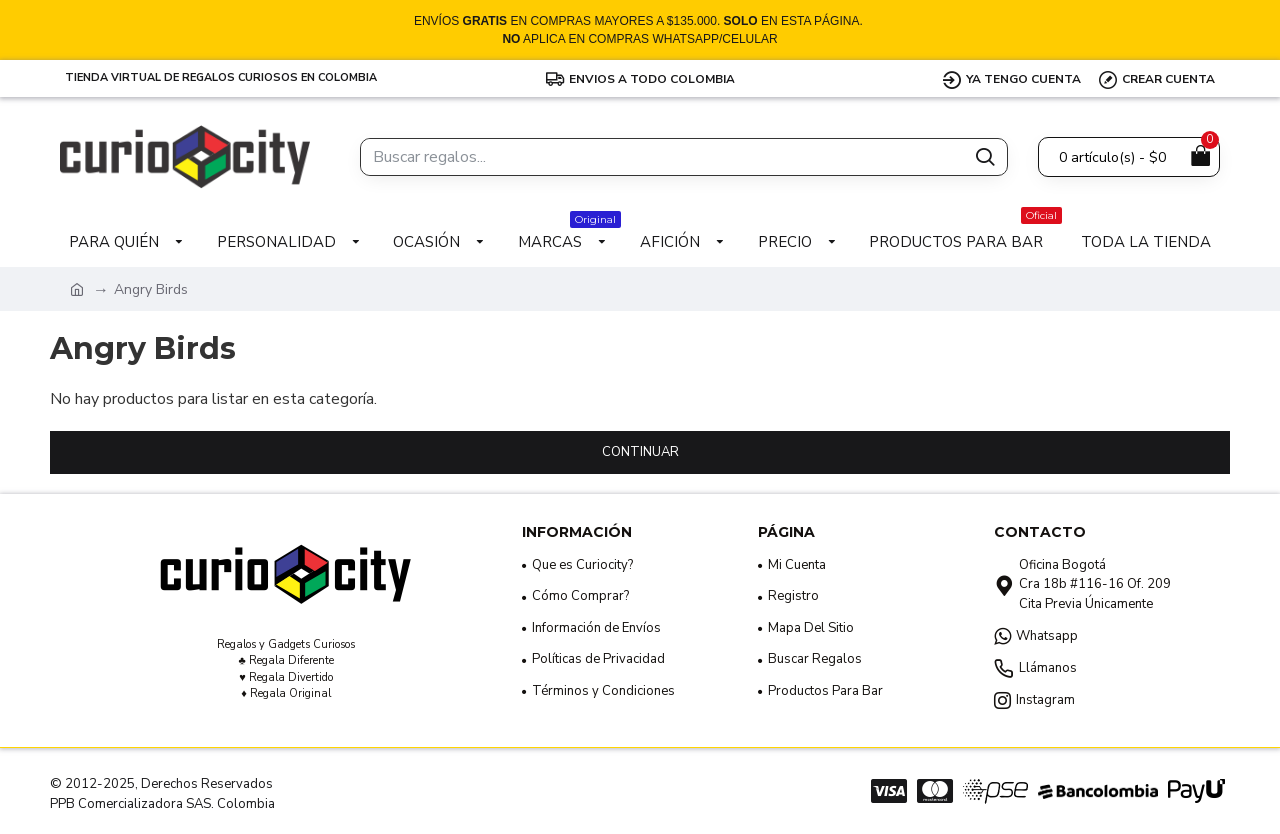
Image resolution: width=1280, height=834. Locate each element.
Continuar (640, 452)
